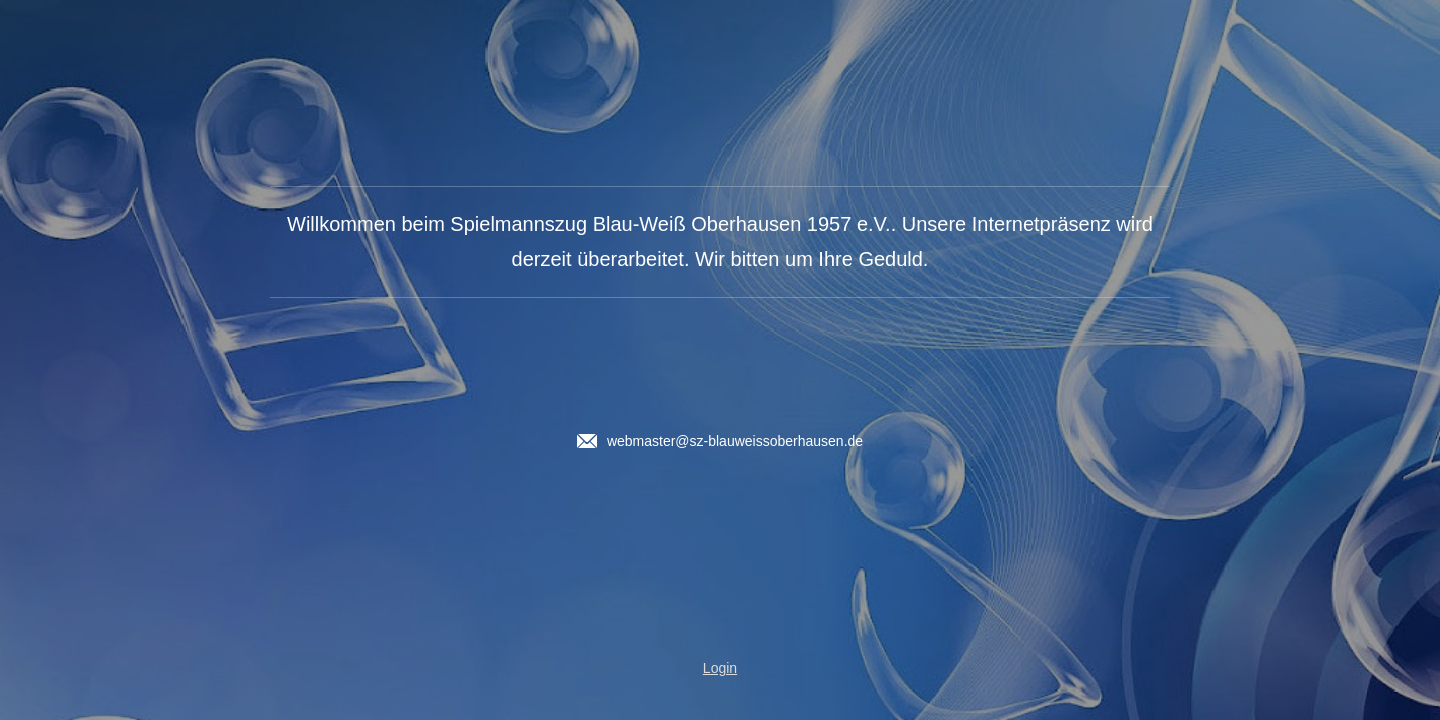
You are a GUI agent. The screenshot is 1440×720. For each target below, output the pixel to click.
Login (720, 668)
